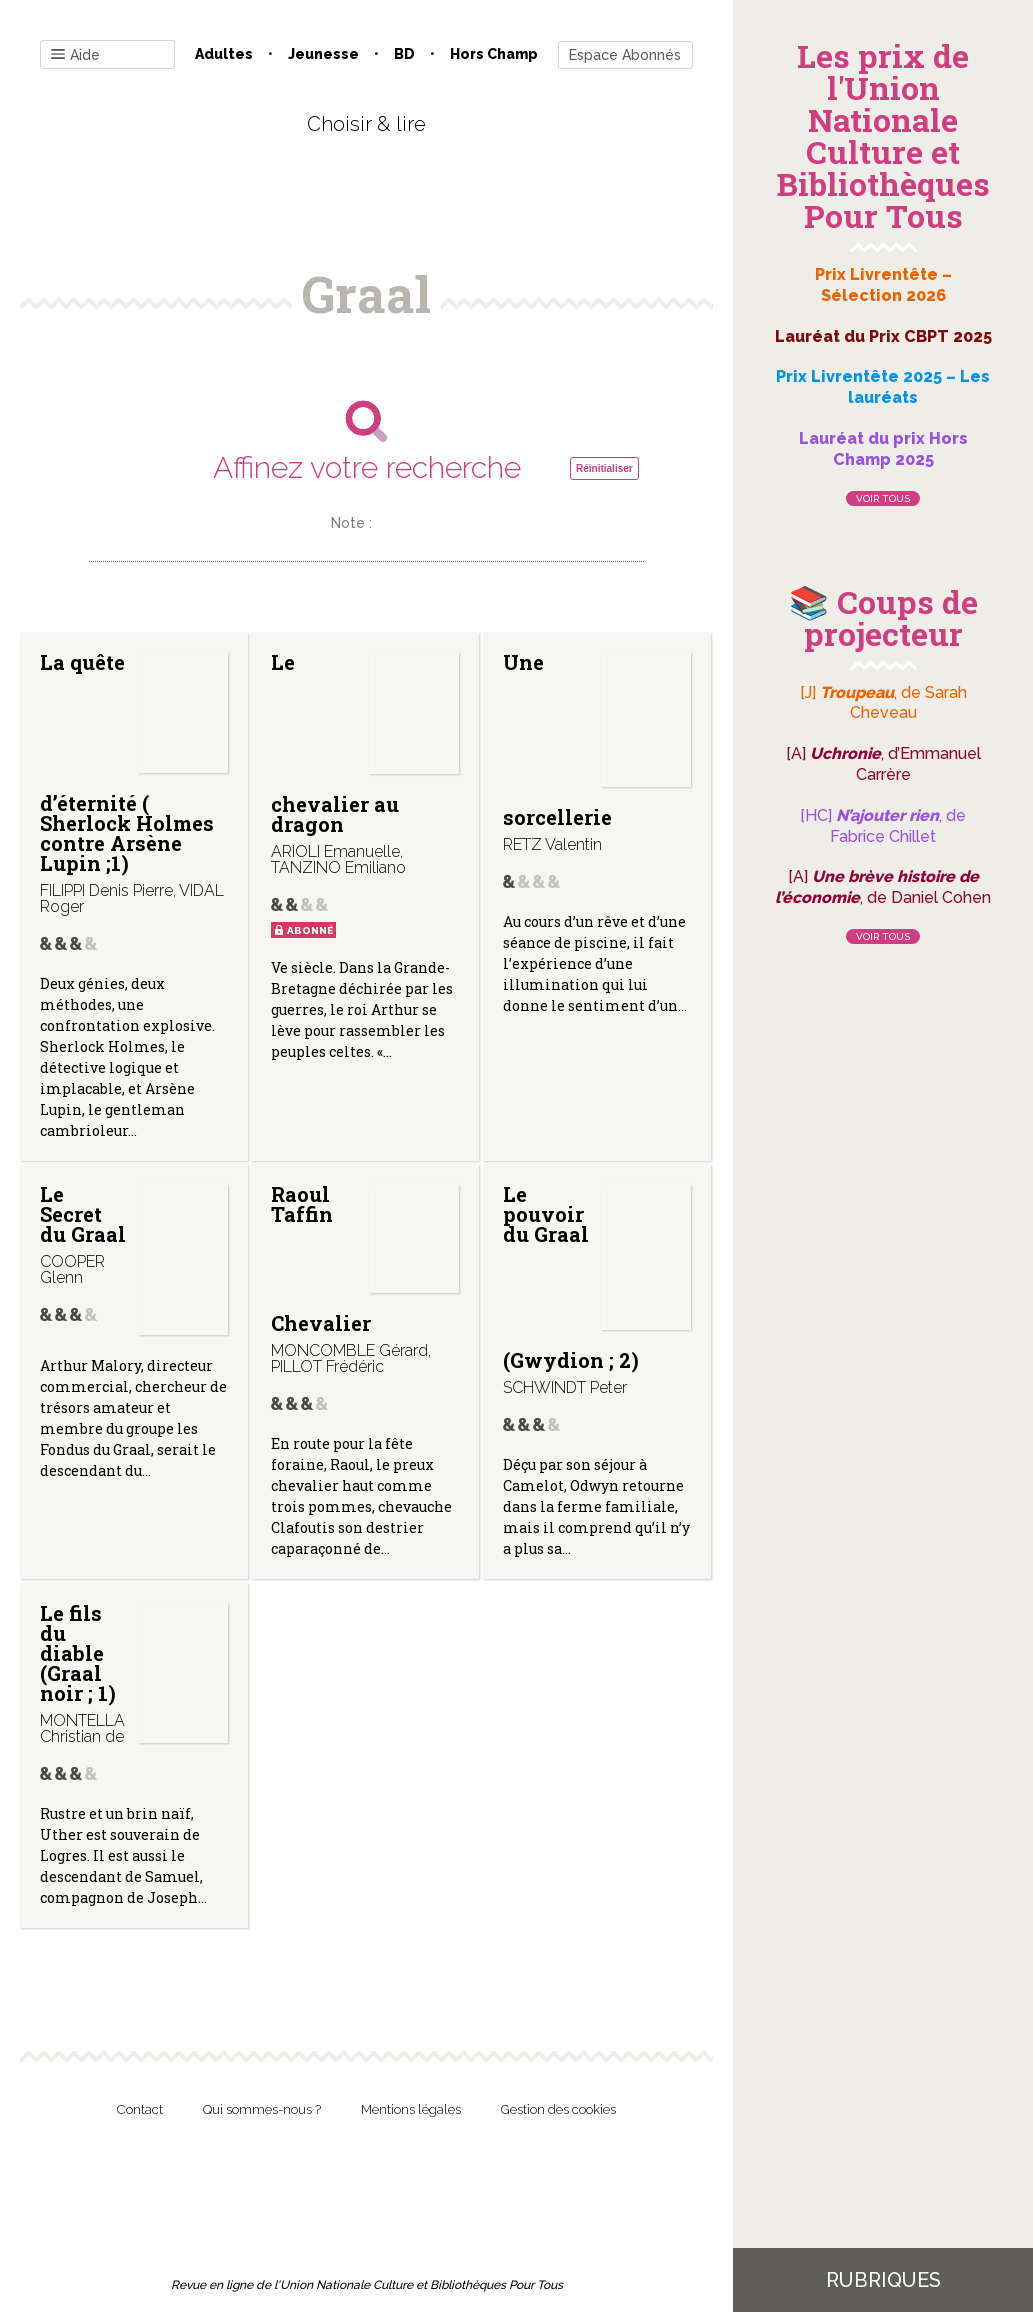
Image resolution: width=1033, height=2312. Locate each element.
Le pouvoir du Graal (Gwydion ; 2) (571, 1277)
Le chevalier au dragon (335, 743)
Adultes (224, 54)
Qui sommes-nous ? (262, 2109)
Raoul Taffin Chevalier (321, 1258)
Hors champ (494, 54)
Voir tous (883, 498)
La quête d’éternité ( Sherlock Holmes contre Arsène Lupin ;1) (127, 762)
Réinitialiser (604, 468)
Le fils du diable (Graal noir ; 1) (78, 1653)
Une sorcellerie (557, 739)
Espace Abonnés (625, 55)
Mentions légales (411, 2109)
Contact (140, 2109)
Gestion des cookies (558, 2109)
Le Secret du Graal (83, 1214)
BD (404, 54)
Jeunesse (323, 54)
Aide (75, 55)
